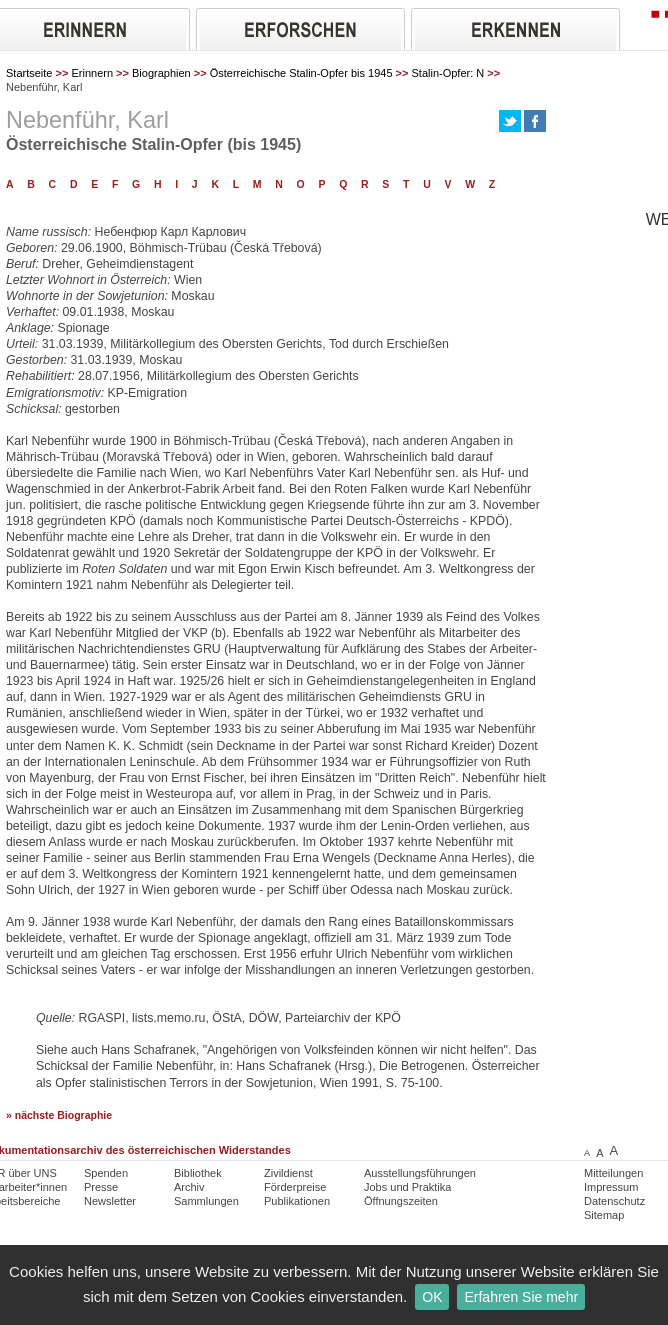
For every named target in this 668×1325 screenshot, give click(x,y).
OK (432, 1297)
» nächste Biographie (59, 1115)
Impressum (611, 1187)
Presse (101, 1187)
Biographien (161, 73)
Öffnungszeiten (401, 1201)
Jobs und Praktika (407, 1187)
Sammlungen (206, 1201)
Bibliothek (198, 1173)
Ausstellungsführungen (420, 1173)
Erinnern (92, 73)
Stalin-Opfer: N (448, 73)
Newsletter (110, 1201)
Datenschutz (614, 1201)
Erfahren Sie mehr (521, 1297)
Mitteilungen (613, 1173)
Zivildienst (288, 1173)
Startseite (29, 73)
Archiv (189, 1187)
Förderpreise (295, 1187)
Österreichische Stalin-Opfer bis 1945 (301, 73)
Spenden (106, 1173)
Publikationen (297, 1201)
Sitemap (604, 1215)
